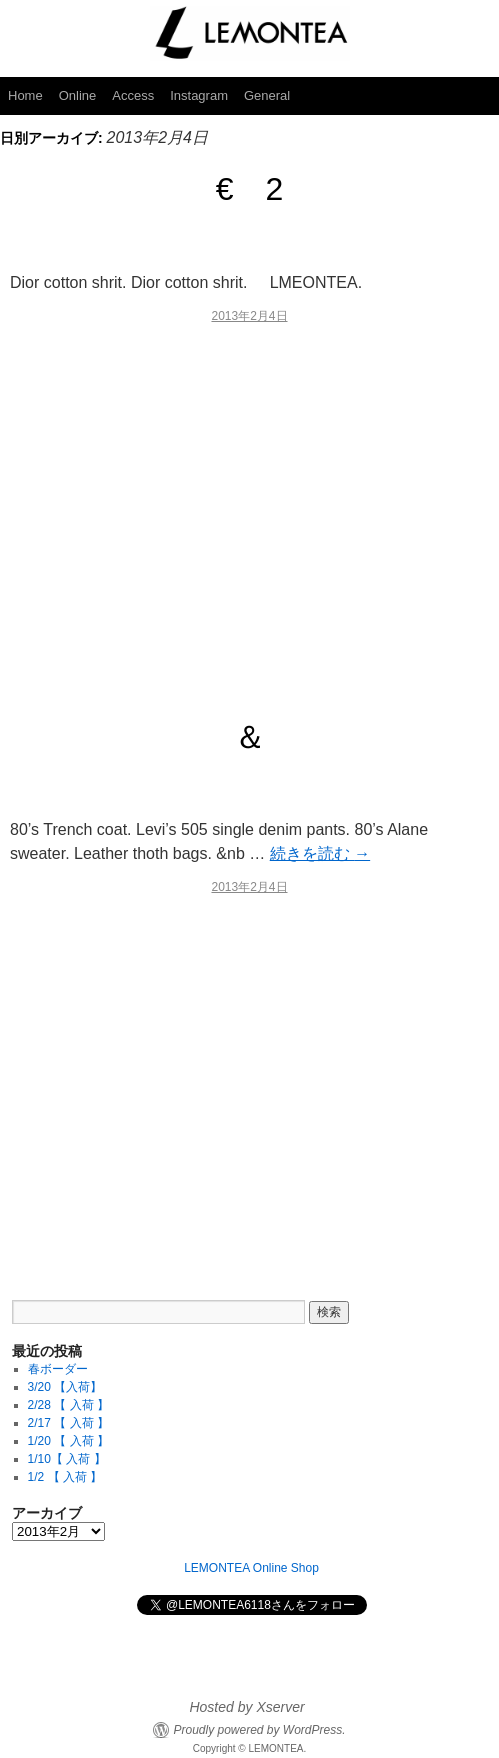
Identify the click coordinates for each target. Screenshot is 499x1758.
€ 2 (250, 189)
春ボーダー (58, 1369)
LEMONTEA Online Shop (251, 1568)
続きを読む (320, 853)
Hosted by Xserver (246, 1707)
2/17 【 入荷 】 (68, 1423)
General (267, 95)
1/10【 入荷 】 (67, 1459)
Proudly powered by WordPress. (259, 1730)
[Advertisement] (249, 513)
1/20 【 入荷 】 (68, 1441)
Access (133, 95)
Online (78, 95)
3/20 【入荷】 (65, 1387)
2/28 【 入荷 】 (68, 1405)
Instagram (199, 95)
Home (25, 95)
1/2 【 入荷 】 (65, 1477)
